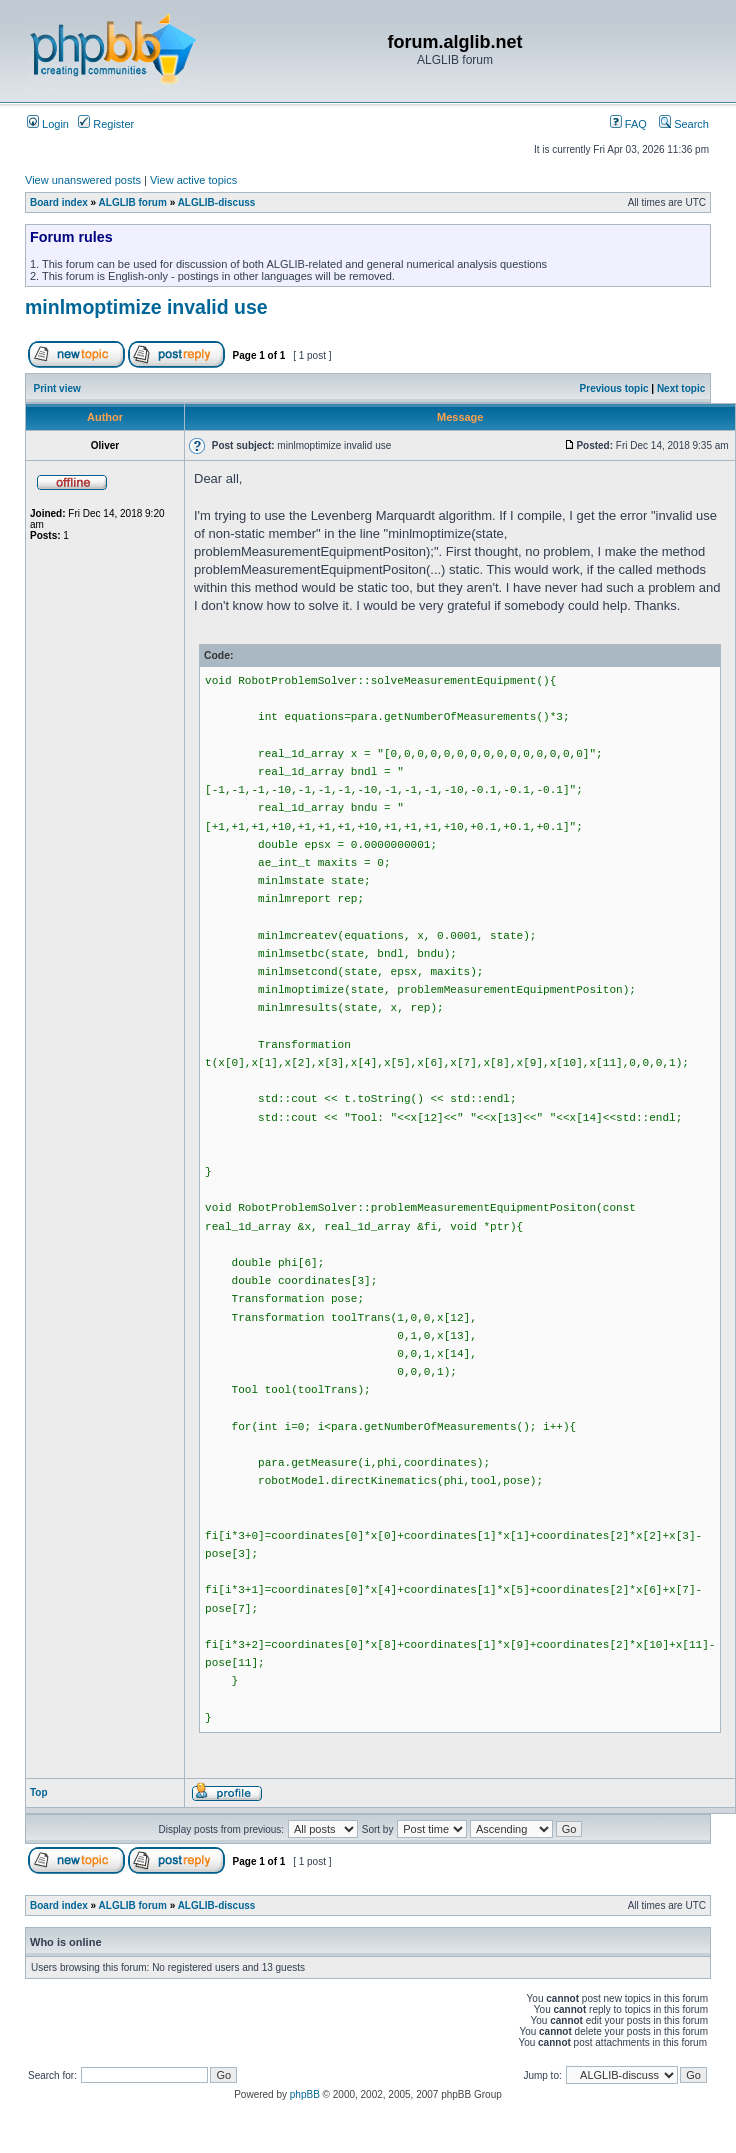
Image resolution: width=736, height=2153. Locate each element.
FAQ (628, 124)
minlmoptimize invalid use (146, 307)
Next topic (681, 388)
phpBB (305, 2094)
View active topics (193, 180)
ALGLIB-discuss (217, 202)
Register (106, 124)
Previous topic (614, 388)
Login (48, 124)
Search (684, 124)
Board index (59, 202)
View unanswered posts (83, 180)
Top (39, 1792)
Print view (57, 388)
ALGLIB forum (133, 202)
